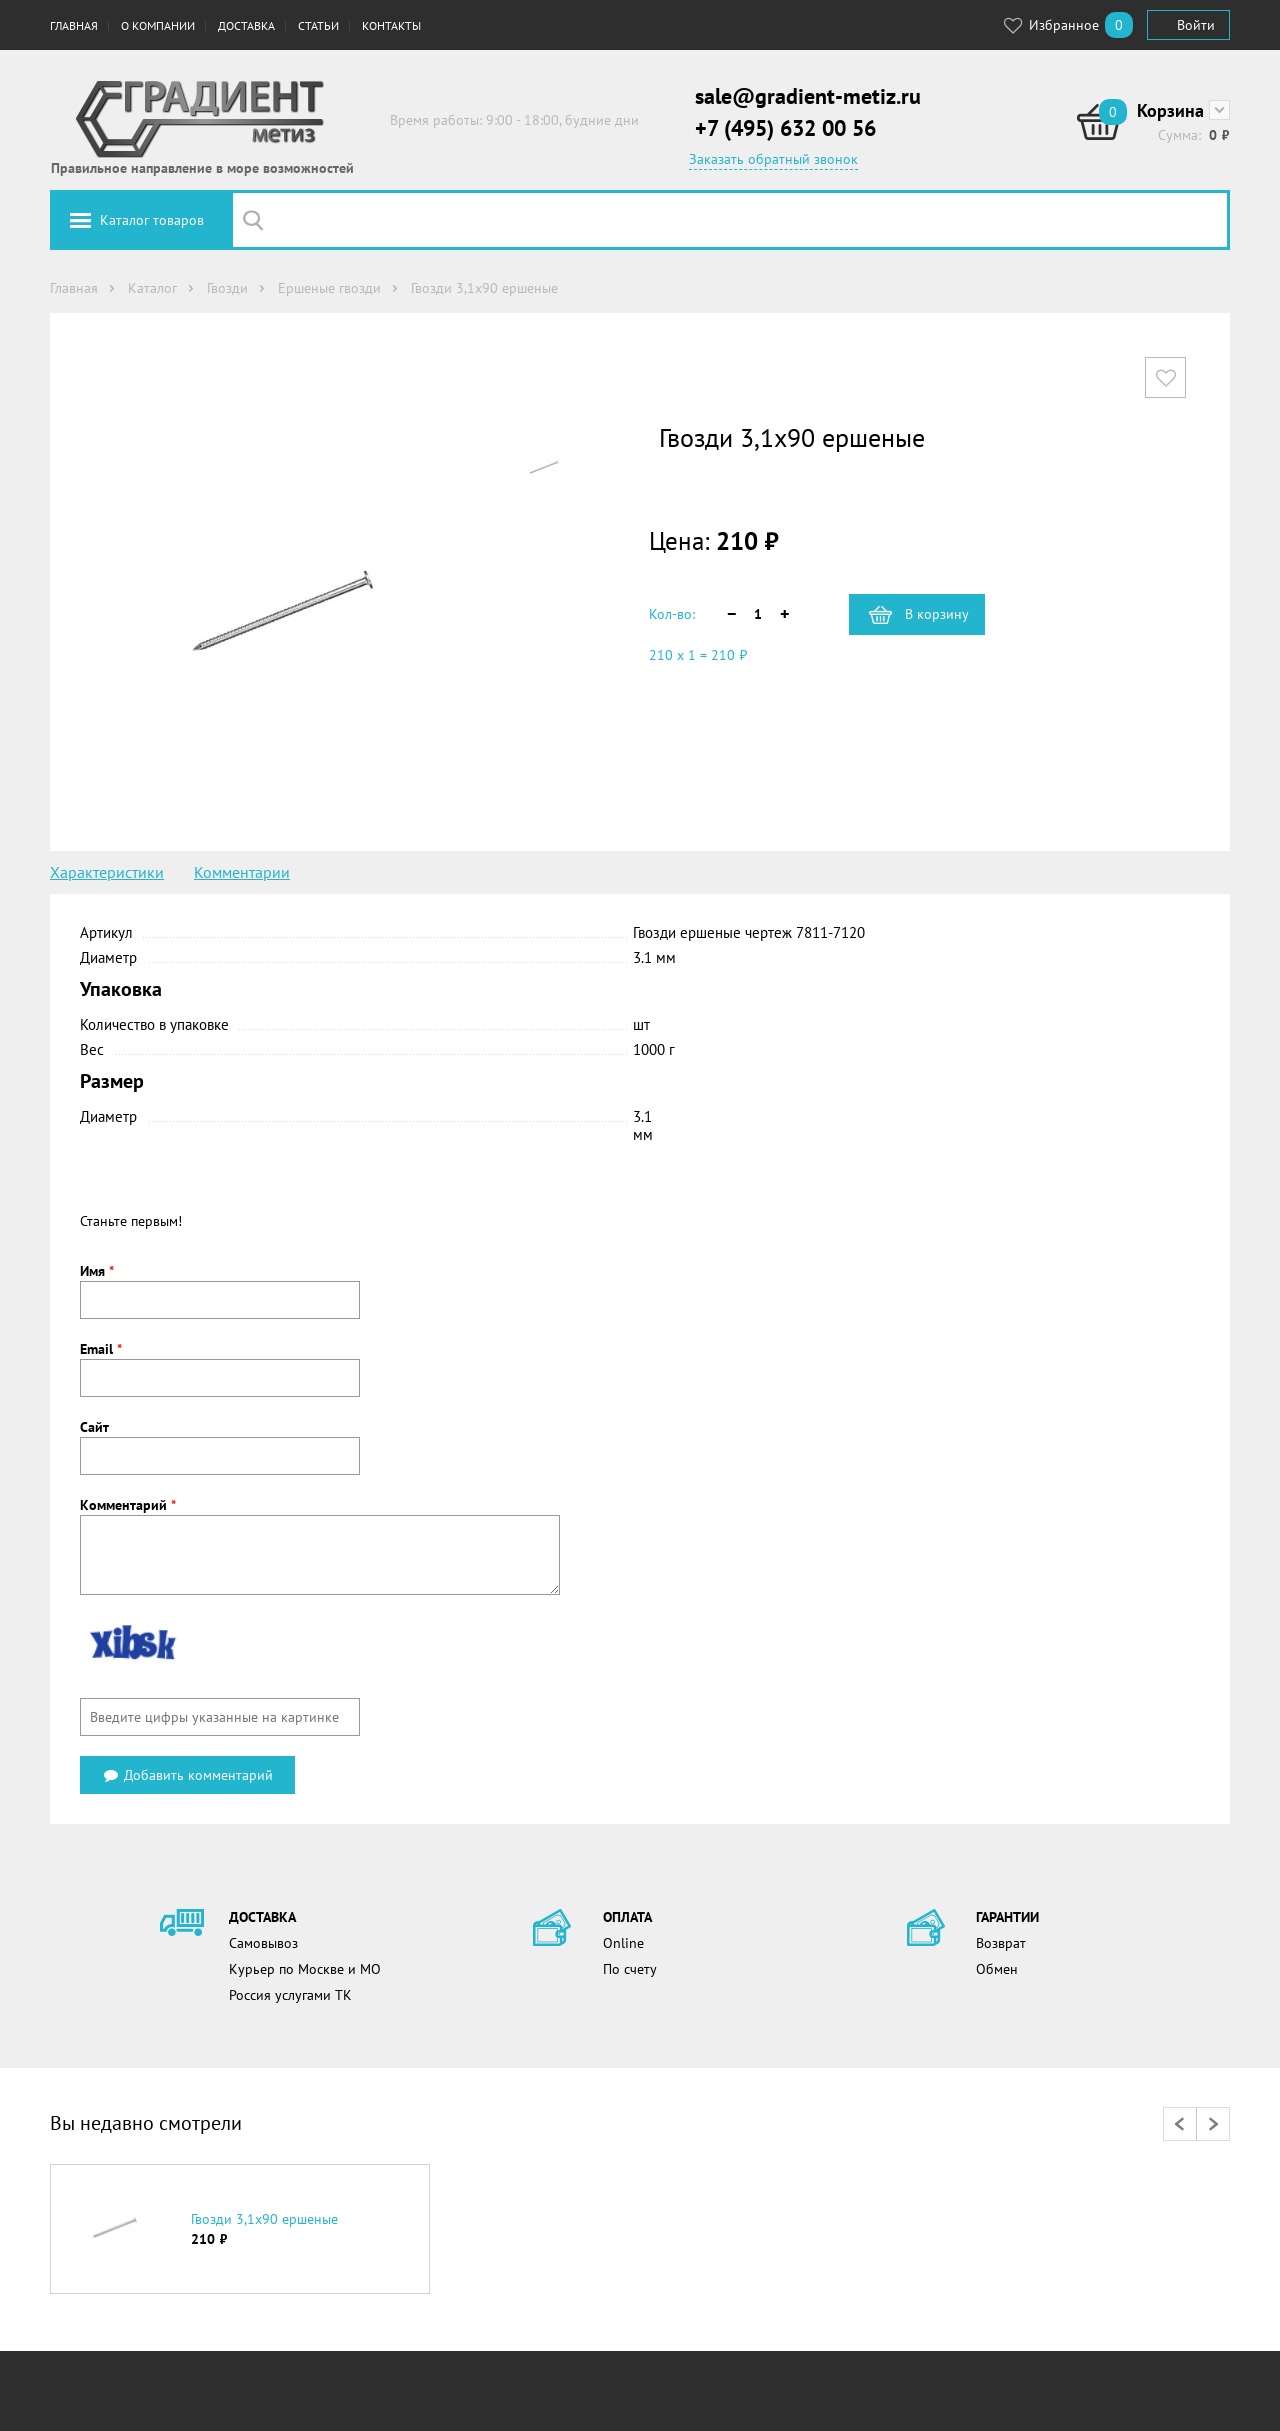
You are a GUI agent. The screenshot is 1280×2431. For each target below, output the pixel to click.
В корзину (937, 614)
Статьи (318, 25)
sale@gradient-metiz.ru (808, 96)
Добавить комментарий (187, 1775)
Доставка (246, 25)
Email (101, 1349)
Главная (74, 25)
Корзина (1170, 110)
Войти (1196, 25)
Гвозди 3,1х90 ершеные (264, 2219)
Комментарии (242, 872)
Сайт (94, 1427)
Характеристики (107, 872)
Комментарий (128, 1505)
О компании (158, 25)
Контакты (391, 25)
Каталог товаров (152, 220)
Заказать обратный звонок (773, 159)
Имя (97, 1271)
